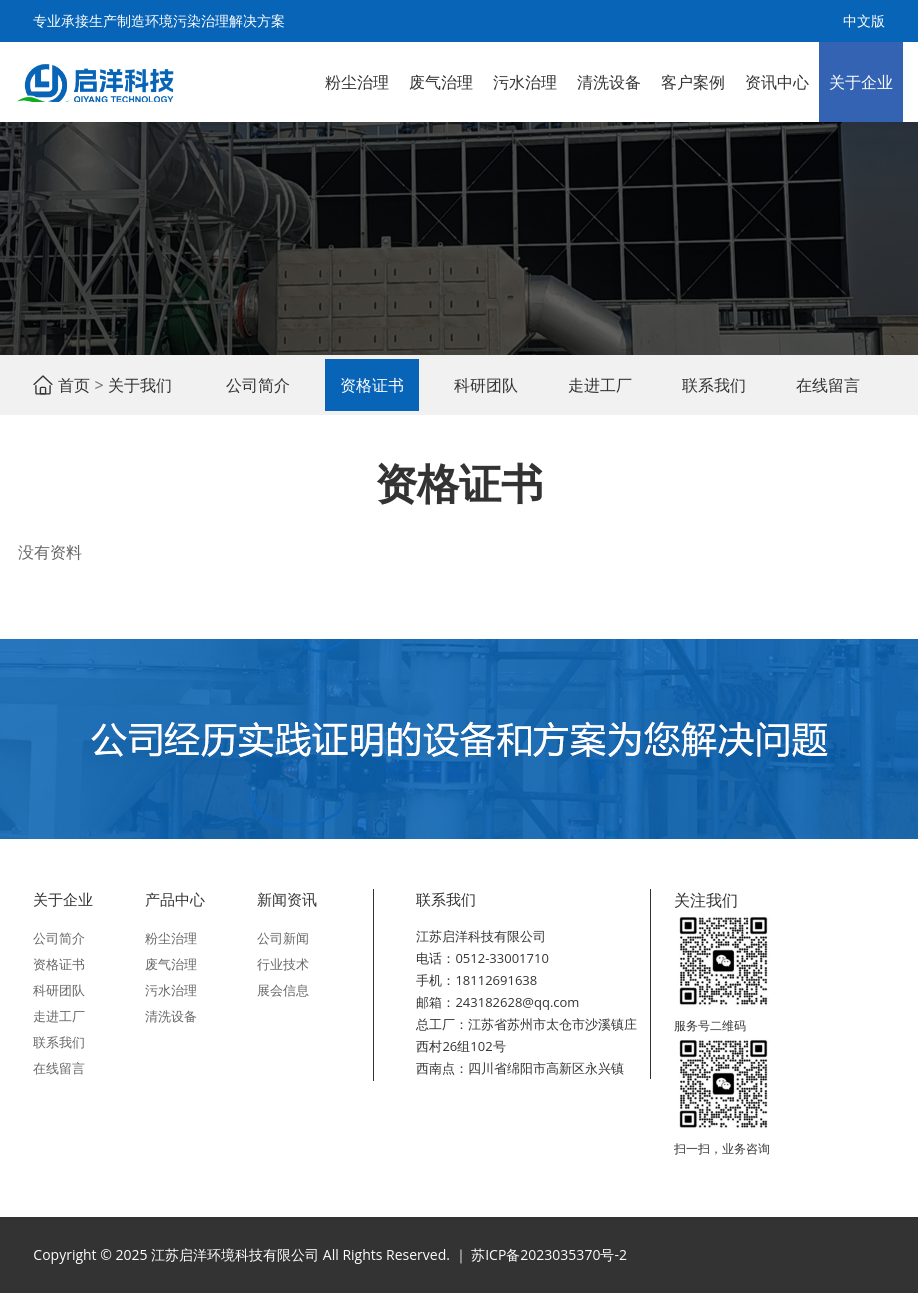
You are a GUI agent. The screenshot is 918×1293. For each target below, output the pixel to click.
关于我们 (140, 385)
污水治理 (525, 82)
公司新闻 (283, 938)
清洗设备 (609, 82)
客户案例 (693, 82)
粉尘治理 (357, 82)
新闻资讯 (287, 899)
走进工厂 (600, 385)
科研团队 (486, 385)
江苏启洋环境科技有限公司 (95, 82)
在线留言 (828, 385)
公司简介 (258, 385)
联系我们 (714, 385)
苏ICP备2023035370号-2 (549, 1254)
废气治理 (441, 82)
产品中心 (175, 899)
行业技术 (283, 964)
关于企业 (861, 82)
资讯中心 (777, 82)
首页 (74, 385)
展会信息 (283, 990)
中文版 (864, 20)
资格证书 (372, 385)
